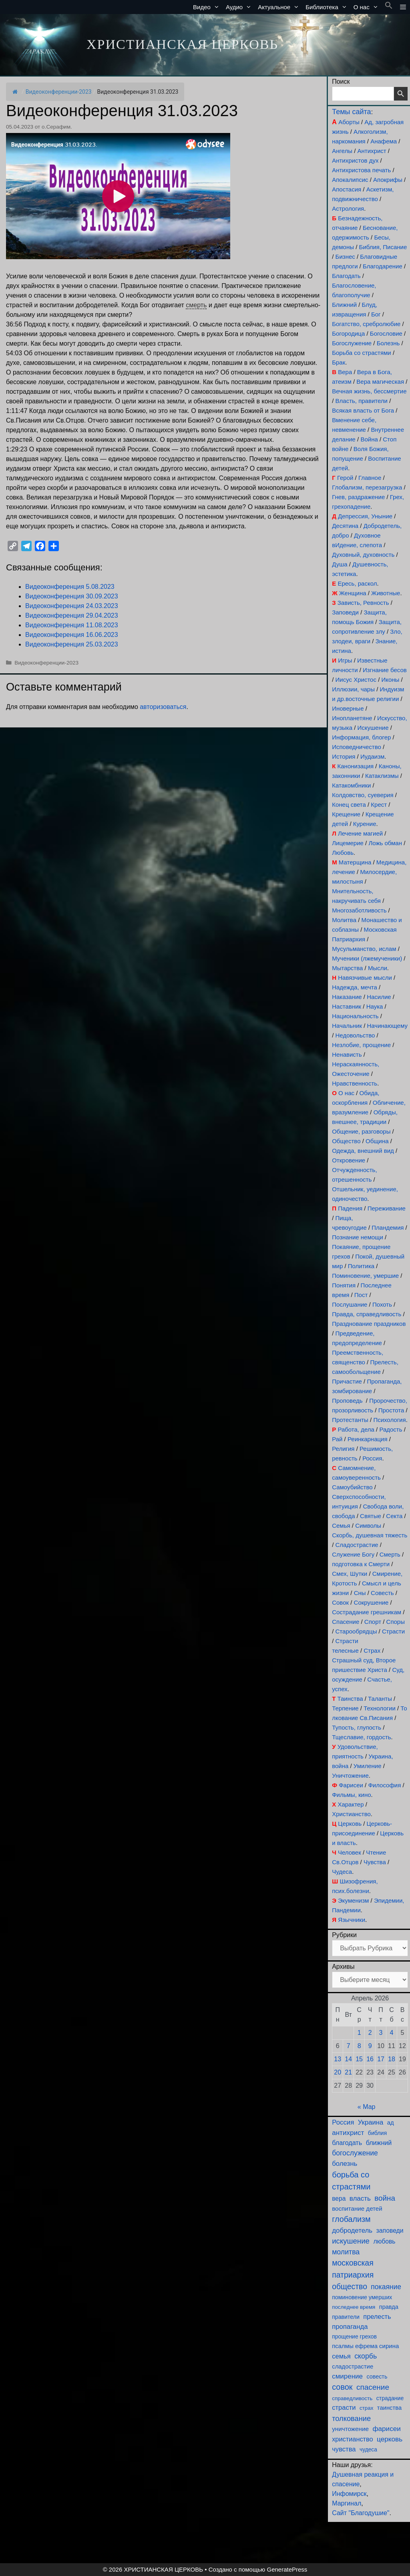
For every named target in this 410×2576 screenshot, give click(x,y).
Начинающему (387, 1025)
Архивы (343, 1966)
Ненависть (347, 1054)
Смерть (390, 1554)
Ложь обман (385, 843)
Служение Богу (353, 1554)
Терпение (345, 1708)
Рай (337, 1439)
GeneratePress (287, 2569)
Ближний (344, 304)
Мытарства (347, 968)
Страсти (393, 1631)
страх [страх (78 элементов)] (366, 2408)
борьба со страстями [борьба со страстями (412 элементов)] (351, 2180)
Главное (369, 477)
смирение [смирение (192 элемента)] (347, 2376)
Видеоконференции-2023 (59, 92)
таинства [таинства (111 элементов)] (389, 2408)
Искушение (373, 727)
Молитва (344, 919)
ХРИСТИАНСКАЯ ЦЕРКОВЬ (182, 44)
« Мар (367, 2106)
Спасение (345, 1621)
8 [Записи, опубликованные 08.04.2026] (359, 2045)
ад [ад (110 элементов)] (390, 2122)
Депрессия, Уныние (365, 516)
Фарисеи (351, 1785)
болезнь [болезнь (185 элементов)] (344, 2163)
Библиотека (327, 7)
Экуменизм (353, 1900)
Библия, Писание (383, 247)
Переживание (387, 1208)
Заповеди (345, 612)
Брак (338, 362)
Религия (343, 1448)
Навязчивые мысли (365, 977)
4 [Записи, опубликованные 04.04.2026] (392, 2032)
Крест (379, 804)
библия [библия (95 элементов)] (377, 2133)
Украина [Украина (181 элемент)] (371, 2122)
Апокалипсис (350, 179)
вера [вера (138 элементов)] (339, 2198)
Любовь (343, 852)
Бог (376, 314)
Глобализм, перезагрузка (367, 487)
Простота (391, 1410)
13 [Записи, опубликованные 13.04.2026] (337, 2059)
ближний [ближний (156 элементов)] (379, 2142)
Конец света (349, 804)
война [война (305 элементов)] (384, 2198)
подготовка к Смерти (361, 1564)
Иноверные (348, 708)
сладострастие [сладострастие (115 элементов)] (352, 2366)
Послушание (349, 1304)
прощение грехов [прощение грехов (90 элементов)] (354, 2336)
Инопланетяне (352, 718)
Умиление (368, 1765)
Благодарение (382, 266)
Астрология (348, 208)
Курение (364, 823)
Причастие (347, 1381)
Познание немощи (357, 1237)
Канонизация (356, 766)
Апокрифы (387, 179)
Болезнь (388, 343)
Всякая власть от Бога (363, 410)
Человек (349, 1852)
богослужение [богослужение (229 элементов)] (355, 2153)
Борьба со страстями (361, 352)
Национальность (355, 1016)
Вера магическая (380, 381)
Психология (389, 1419)
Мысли (377, 968)
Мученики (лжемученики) (367, 958)
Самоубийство (352, 1487)
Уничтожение (350, 1775)
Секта (394, 1516)
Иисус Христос (356, 679)
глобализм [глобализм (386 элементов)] (351, 2219)
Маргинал (346, 2503)
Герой (345, 477)
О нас (368, 7)
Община (377, 1141)
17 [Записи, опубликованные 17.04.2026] (380, 2059)
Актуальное (280, 7)
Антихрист (372, 150)
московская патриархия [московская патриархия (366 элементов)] (353, 2268)
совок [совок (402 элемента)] (342, 2387)
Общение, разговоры (361, 1131)
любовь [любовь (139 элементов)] (384, 2241)
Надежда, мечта (354, 987)
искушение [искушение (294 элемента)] (351, 2241)
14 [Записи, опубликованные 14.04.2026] (348, 2059)
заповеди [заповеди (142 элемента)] (390, 2230)
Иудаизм (372, 756)
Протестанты (350, 1419)
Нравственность (354, 1083)
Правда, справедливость (366, 1314)
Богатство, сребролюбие (366, 323)
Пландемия (388, 1227)
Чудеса (342, 1871)
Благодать (346, 275)
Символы (368, 1525)
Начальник (347, 1025)
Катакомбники (351, 785)
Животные (385, 593)
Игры (345, 660)
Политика (361, 1266)
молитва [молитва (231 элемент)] (346, 2252)
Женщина (352, 593)
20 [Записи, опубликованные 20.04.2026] (337, 2072)
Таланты (380, 1698)
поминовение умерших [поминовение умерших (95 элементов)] (362, 2297)
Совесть (382, 1592)
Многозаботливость (359, 910)
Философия (384, 1785)
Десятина (345, 525)
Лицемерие (348, 843)
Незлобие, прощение (361, 1044)
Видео (208, 7)
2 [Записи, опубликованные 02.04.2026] (370, 2032)
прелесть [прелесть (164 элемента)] (377, 2316)
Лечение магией (360, 833)
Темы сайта (351, 112)
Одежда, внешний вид (363, 1150)
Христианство (351, 1814)
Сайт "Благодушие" (360, 2513)
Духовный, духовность (363, 554)
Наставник (346, 1006)
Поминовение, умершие (365, 1275)
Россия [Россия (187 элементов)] (343, 2122)
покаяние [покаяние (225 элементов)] (386, 2287)
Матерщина (355, 862)
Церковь (350, 1823)
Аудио (240, 7)
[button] (389, 7)
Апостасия (346, 189)
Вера (345, 372)
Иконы (390, 679)
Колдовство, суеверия (362, 795)
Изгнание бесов (385, 670)
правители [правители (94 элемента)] (346, 2317)
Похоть (382, 1304)
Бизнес (345, 256)
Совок (340, 1602)
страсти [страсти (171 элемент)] (344, 2407)
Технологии (380, 1708)
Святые (370, 1516)
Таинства (350, 1698)
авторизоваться (163, 706)
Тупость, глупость (356, 1727)
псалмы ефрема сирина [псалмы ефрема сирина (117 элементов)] (365, 2345)
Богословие (386, 333)
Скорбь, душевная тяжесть (369, 1535)
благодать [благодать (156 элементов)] (347, 2142)
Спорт (372, 1621)
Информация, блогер (361, 737)
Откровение (348, 1160)
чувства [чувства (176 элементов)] (344, 2449)
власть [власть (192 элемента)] (360, 2198)
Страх (372, 1650)
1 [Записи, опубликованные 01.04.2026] (359, 2032)
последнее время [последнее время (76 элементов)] (353, 2307)
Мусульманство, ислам (364, 948)
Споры (395, 1621)
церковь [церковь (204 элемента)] (389, 2439)
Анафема (383, 141)
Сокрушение (371, 1602)
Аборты (349, 122)
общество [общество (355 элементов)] (349, 2286)
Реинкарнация (368, 1439)
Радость (390, 1429)
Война (369, 439)
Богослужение (352, 343)
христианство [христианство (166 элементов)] (352, 2439)
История (343, 756)
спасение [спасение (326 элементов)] (372, 2387)
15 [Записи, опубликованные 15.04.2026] (359, 2059)
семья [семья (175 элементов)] (341, 2356)
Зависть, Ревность (363, 602)
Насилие (379, 996)
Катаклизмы (382, 775)
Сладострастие (357, 1544)
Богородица (348, 333)
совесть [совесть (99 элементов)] (376, 2376)
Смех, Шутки (349, 1573)
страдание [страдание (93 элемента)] (390, 2398)
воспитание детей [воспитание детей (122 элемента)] (357, 2208)
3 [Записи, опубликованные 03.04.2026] (381, 2032)
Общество (346, 1141)
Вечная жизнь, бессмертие (369, 391)
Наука (374, 1006)
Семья (341, 1525)
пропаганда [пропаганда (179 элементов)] (350, 2326)
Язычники (351, 1919)
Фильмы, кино (351, 1794)
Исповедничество (356, 746)
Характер (351, 1804)
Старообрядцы (356, 1631)
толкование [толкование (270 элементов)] (351, 2418)
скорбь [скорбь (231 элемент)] (365, 2356)
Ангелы (342, 150)
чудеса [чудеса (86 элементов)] (368, 2450)
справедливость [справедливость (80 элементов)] (352, 2398)
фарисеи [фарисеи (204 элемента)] (386, 2429)
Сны (360, 1592)
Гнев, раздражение (358, 496)
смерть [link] (196, 305)
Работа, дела (356, 1429)
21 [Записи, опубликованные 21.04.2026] (348, 2072)
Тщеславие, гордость (361, 1737)
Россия (372, 1458)
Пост (361, 1294)
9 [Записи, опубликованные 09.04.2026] (370, 2045)
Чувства (375, 1862)
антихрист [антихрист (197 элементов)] (348, 2133)
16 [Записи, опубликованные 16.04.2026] (370, 2059)
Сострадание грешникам (366, 1612)
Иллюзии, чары (353, 689)
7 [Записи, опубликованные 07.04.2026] (348, 2045)
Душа (339, 564)
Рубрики (344, 1934)
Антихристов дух (355, 160)
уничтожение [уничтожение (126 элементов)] (350, 2428)
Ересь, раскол (357, 583)
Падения (350, 1208)
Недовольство (355, 1035)
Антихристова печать (361, 170)
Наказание (347, 996)
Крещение (346, 814)
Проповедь (347, 1400)
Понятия (344, 1285)
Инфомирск (349, 2493)
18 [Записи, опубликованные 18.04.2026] (391, 2059)
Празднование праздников (369, 1323)
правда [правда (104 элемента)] (388, 2307)
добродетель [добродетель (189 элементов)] (352, 2230)
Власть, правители (362, 400)
